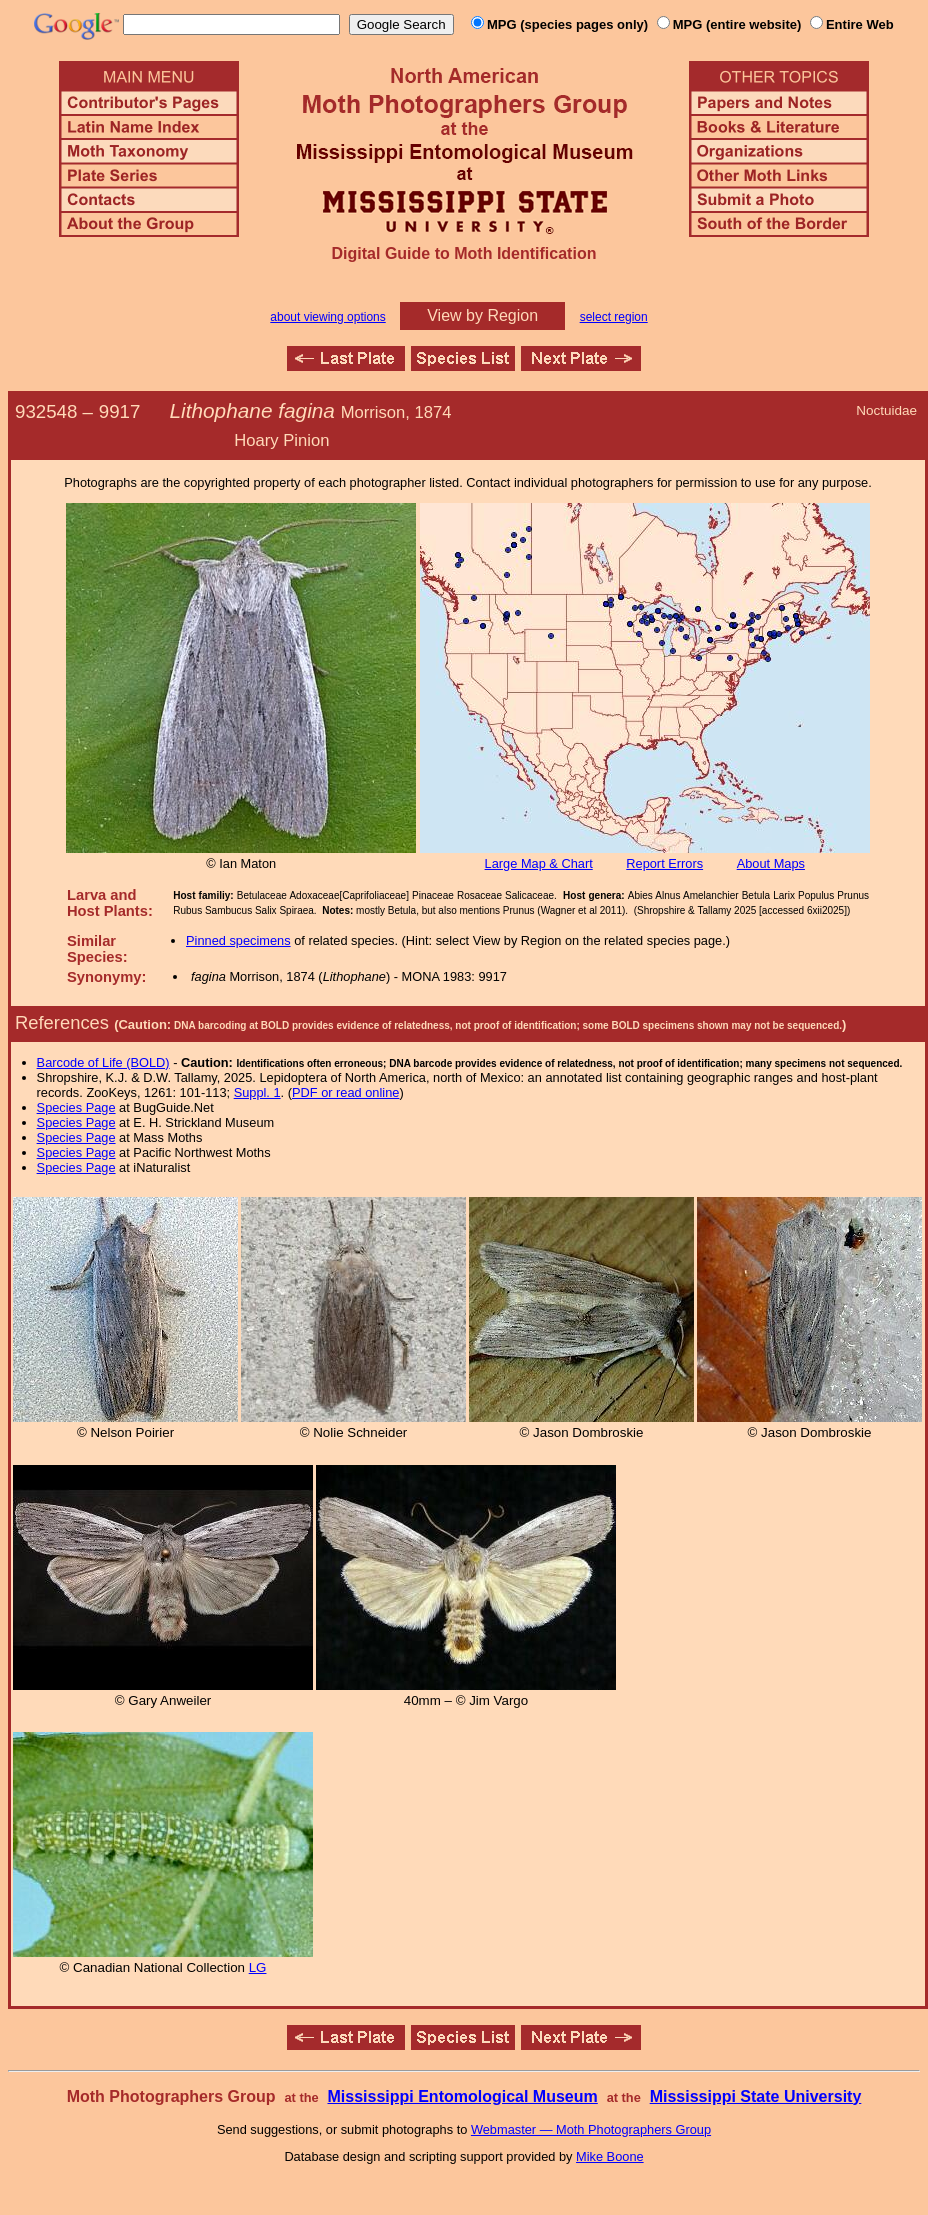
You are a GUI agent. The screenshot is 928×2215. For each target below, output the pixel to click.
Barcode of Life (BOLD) (103, 1062)
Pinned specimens (238, 940)
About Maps (771, 863)
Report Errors (664, 863)
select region (614, 317)
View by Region (482, 315)
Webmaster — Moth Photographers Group (591, 2129)
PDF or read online (345, 1092)
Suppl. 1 (257, 1092)
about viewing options (327, 317)
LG (258, 1967)
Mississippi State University (756, 2096)
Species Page (76, 1107)
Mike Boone (610, 2156)
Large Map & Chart (539, 863)
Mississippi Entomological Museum (462, 2096)
